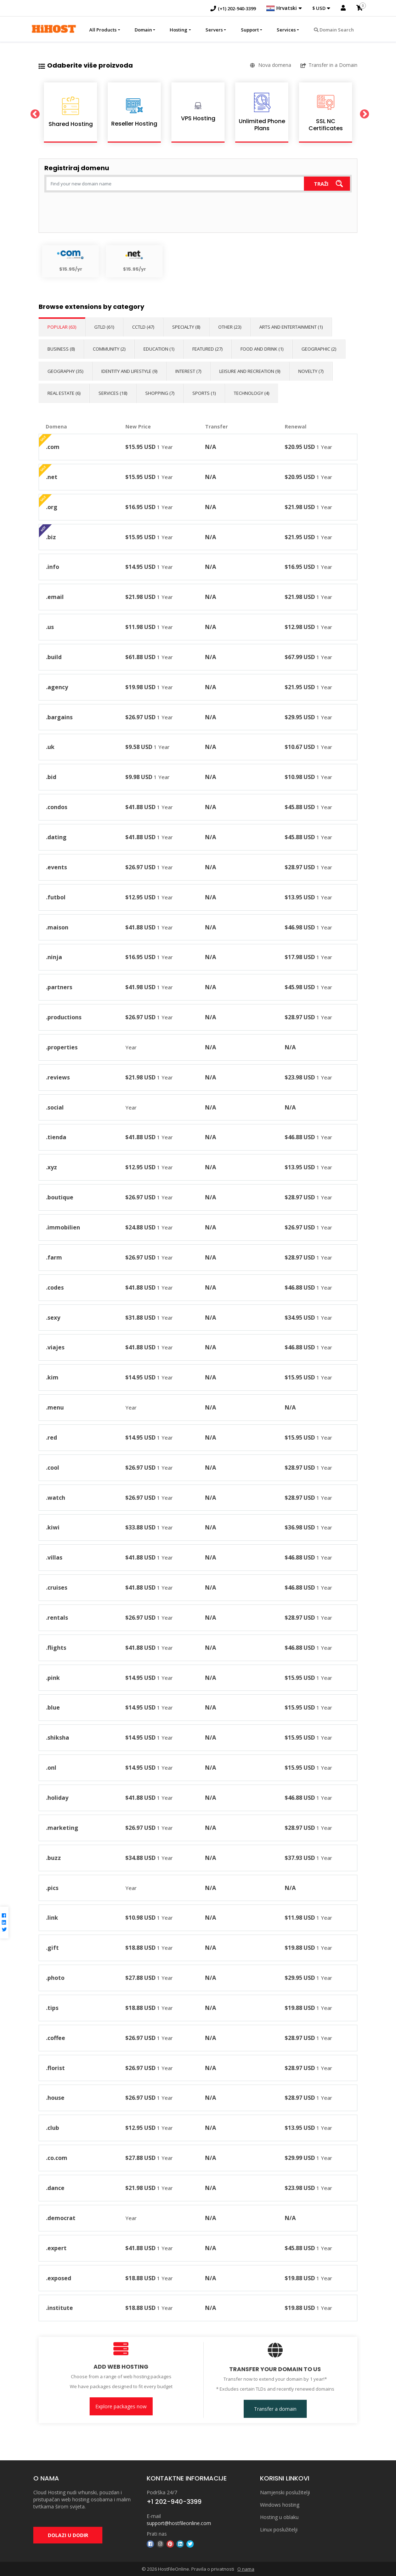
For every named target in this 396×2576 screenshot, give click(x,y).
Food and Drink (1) (262, 349)
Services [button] (286, 30)
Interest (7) (188, 371)
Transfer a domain (275, 2408)
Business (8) (61, 349)
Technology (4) (251, 393)
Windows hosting (279, 2504)
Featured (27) (207, 349)
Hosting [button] (178, 30)
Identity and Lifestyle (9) (129, 371)
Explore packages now (121, 2406)
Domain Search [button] (334, 30)
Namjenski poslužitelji (285, 2492)
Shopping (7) (159, 393)
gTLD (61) (104, 327)
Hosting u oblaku (279, 2517)
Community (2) (109, 349)
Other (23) (229, 327)
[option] (70, 112)
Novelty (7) (310, 371)
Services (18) (112, 393)
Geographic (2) (318, 349)
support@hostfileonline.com (179, 2523)
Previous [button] (33, 112)
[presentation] (98, 213)
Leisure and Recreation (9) (249, 371)
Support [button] (250, 30)
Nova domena (270, 65)
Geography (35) (65, 371)
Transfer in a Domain (328, 65)
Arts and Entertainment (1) (291, 327)
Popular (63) (61, 327)
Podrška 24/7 (162, 2492)
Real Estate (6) (63, 393)
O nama (245, 2569)
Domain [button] (143, 30)
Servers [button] (214, 30)
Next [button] (362, 112)
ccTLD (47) (143, 327)
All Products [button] (103, 30)
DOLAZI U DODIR (68, 2535)
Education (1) (158, 349)
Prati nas (157, 2533)
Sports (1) (204, 393)
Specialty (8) (186, 327)
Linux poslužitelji (279, 2529)
